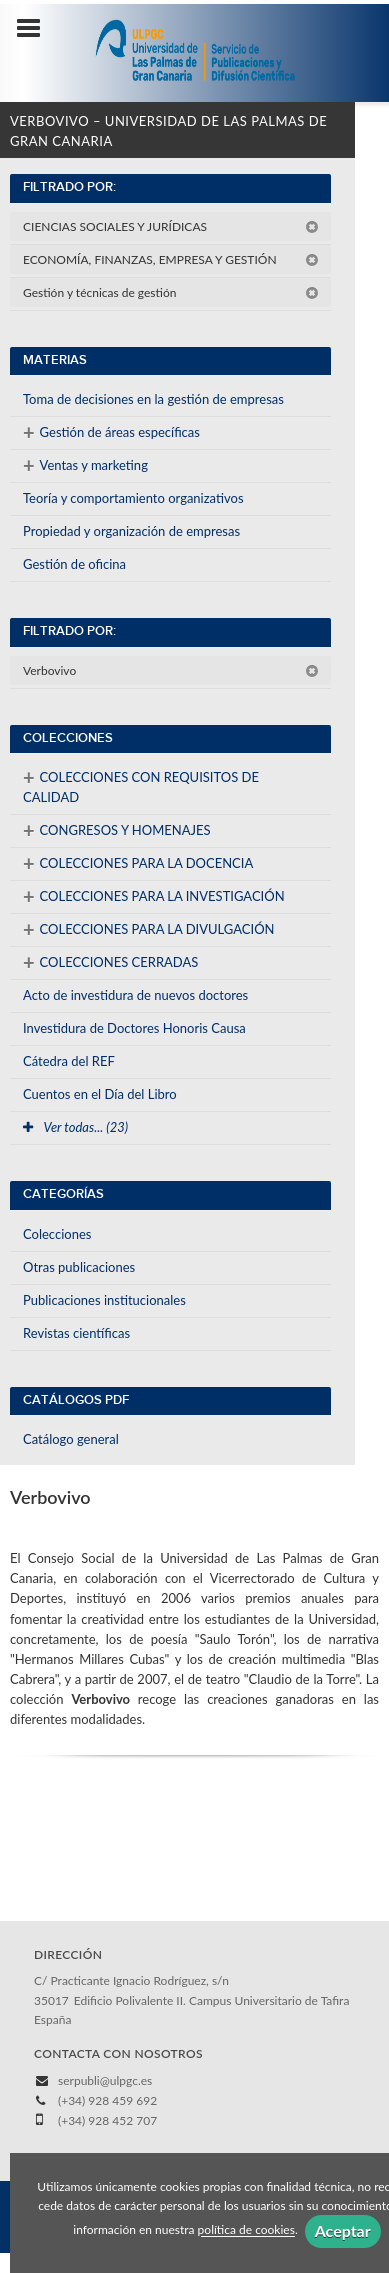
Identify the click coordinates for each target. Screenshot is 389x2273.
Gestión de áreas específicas (111, 432)
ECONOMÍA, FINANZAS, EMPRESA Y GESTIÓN (171, 259)
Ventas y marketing (85, 465)
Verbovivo (171, 670)
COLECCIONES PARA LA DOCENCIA (138, 863)
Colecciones (57, 1234)
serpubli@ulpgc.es (105, 2080)
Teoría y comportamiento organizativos (133, 498)
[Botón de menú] (36, 29)
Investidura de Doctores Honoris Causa (134, 1028)
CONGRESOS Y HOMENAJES (117, 830)
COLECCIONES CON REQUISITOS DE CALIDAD (141, 785)
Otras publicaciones (79, 1267)
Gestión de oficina (74, 564)
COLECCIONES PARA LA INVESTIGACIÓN (154, 896)
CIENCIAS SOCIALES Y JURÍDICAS (171, 226)
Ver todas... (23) (75, 1127)
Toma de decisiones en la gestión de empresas (153, 399)
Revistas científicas (76, 1333)
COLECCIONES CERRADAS (110, 962)
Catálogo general (71, 1439)
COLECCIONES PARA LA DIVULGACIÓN (148, 929)
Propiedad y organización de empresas (131, 531)
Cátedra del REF (69, 1061)
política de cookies (246, 2230)
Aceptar (343, 2230)
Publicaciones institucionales (104, 1300)
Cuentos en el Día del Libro (100, 1094)
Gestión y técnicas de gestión (171, 292)
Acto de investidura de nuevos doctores (135, 995)
